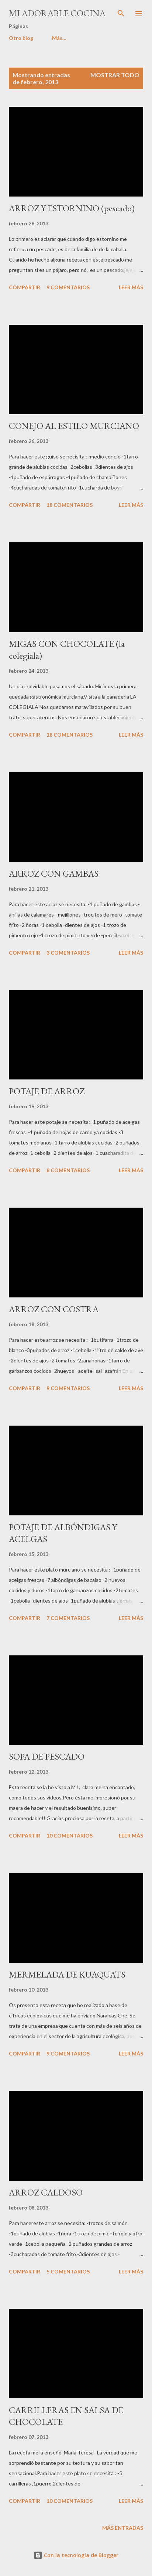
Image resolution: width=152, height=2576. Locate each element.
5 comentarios (68, 2271)
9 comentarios (68, 287)
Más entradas (122, 2528)
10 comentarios (69, 1835)
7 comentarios (68, 1618)
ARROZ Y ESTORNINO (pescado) (72, 208)
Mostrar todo (114, 74)
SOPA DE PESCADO (46, 1756)
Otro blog (21, 38)
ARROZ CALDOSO (46, 2192)
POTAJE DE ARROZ (46, 1091)
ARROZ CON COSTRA (54, 1309)
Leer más (131, 287)
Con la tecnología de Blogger (76, 2555)
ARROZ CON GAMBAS (54, 873)
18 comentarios (69, 505)
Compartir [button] (24, 287)
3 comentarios (68, 952)
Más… (59, 38)
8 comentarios (68, 1170)
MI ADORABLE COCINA (57, 13)
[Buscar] (121, 13)
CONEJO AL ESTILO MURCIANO (74, 425)
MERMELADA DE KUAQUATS (67, 1974)
